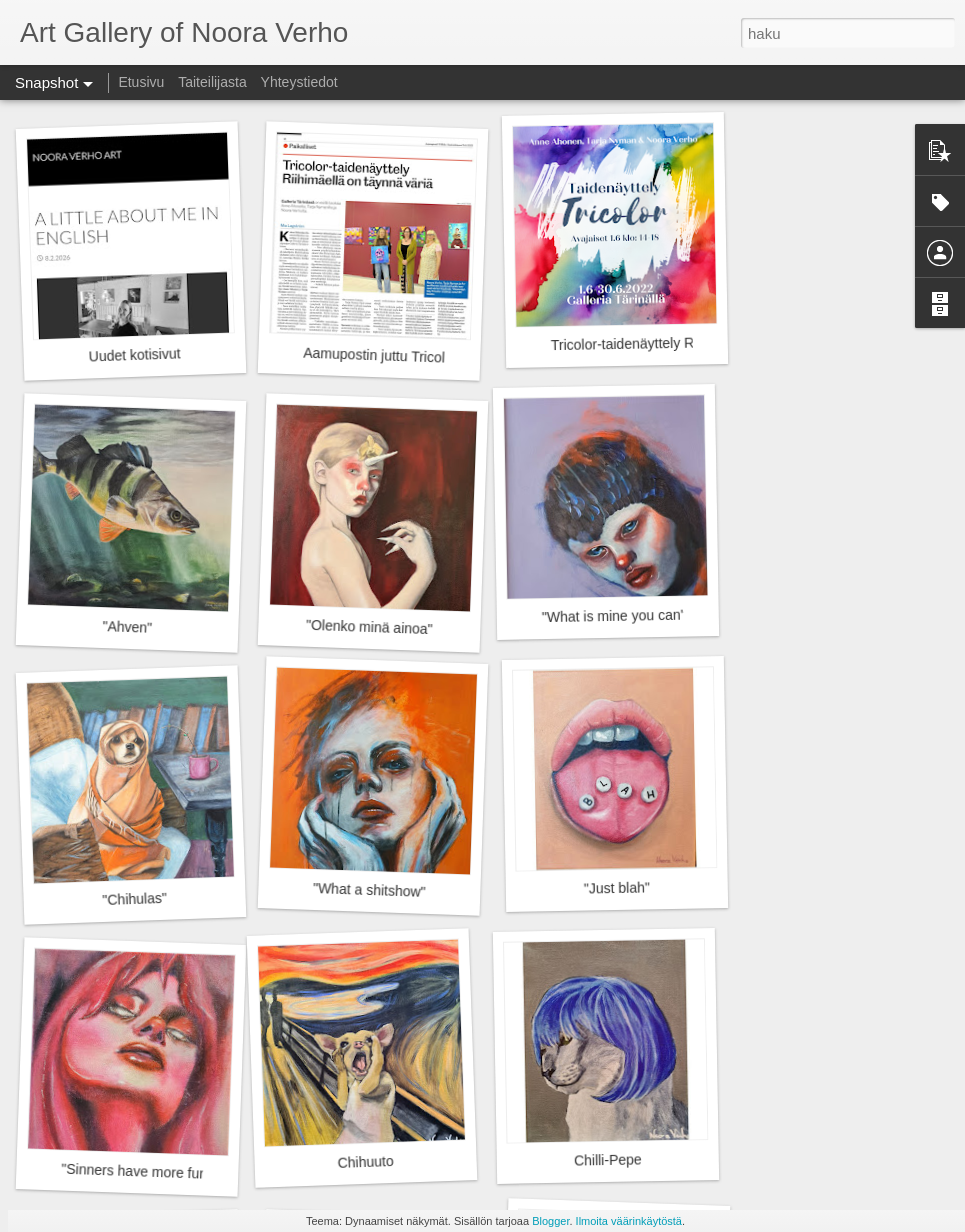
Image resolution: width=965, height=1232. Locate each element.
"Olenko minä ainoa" (369, 627)
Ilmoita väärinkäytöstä (629, 1221)
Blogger (550, 1221)
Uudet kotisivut (134, 354)
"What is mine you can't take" (632, 615)
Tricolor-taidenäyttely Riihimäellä (652, 344)
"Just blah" (617, 887)
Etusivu (141, 82)
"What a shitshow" (369, 890)
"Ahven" (127, 627)
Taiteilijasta (212, 82)
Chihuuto (365, 1162)
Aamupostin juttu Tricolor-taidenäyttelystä (431, 357)
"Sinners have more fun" (136, 1171)
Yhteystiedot (299, 82)
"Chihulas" (134, 899)
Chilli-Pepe (608, 1159)
